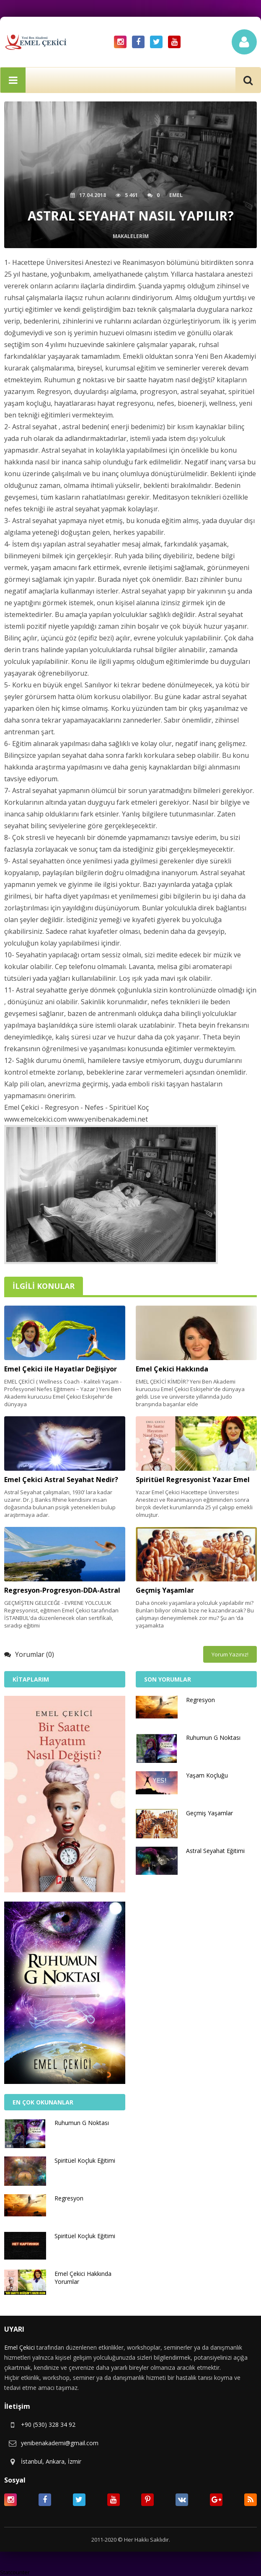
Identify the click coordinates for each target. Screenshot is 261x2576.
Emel (176, 195)
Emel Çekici (19, 2347)
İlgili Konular (44, 1286)
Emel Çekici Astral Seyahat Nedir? (61, 1479)
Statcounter (15, 2572)
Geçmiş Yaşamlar (165, 1590)
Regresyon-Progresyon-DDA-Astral (62, 1590)
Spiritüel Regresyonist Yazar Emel (193, 1479)
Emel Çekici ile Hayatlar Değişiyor (60, 1369)
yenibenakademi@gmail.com (59, 2443)
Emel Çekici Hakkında (172, 1369)
